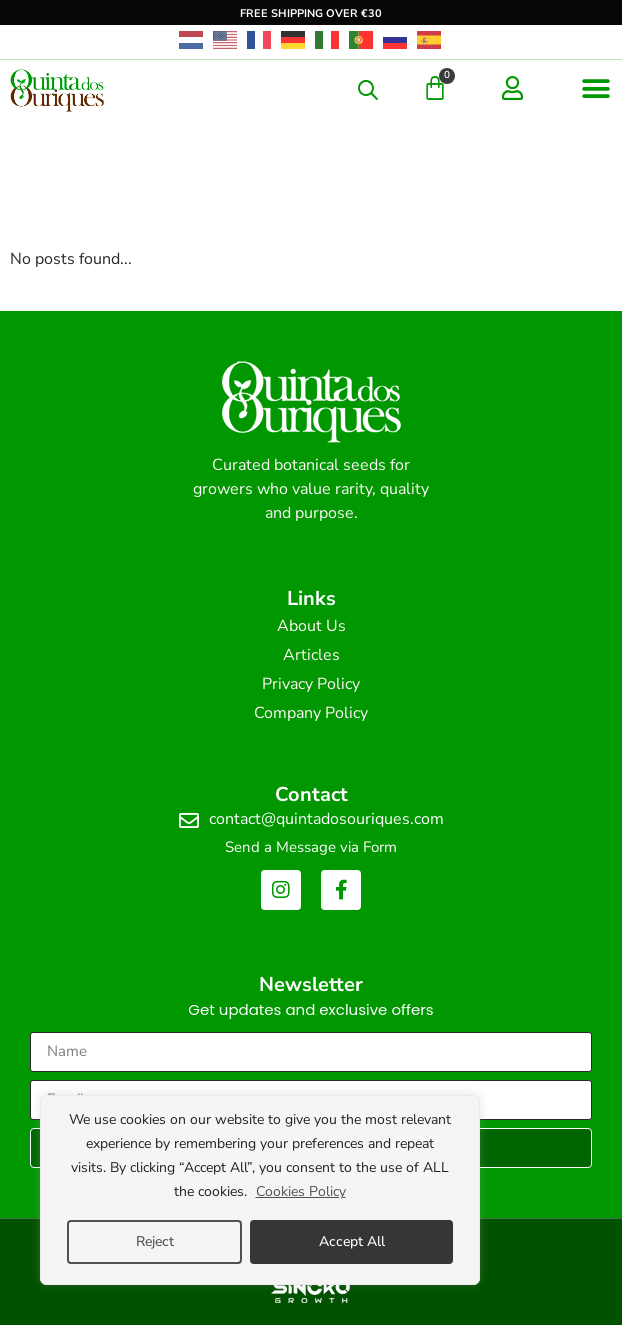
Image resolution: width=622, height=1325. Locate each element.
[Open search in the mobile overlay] (368, 90)
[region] (260, 1190)
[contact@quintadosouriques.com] (189, 821)
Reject (155, 1241)
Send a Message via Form (311, 847)
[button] (596, 88)
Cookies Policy (301, 1191)
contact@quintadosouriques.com (326, 819)
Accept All (352, 1241)
